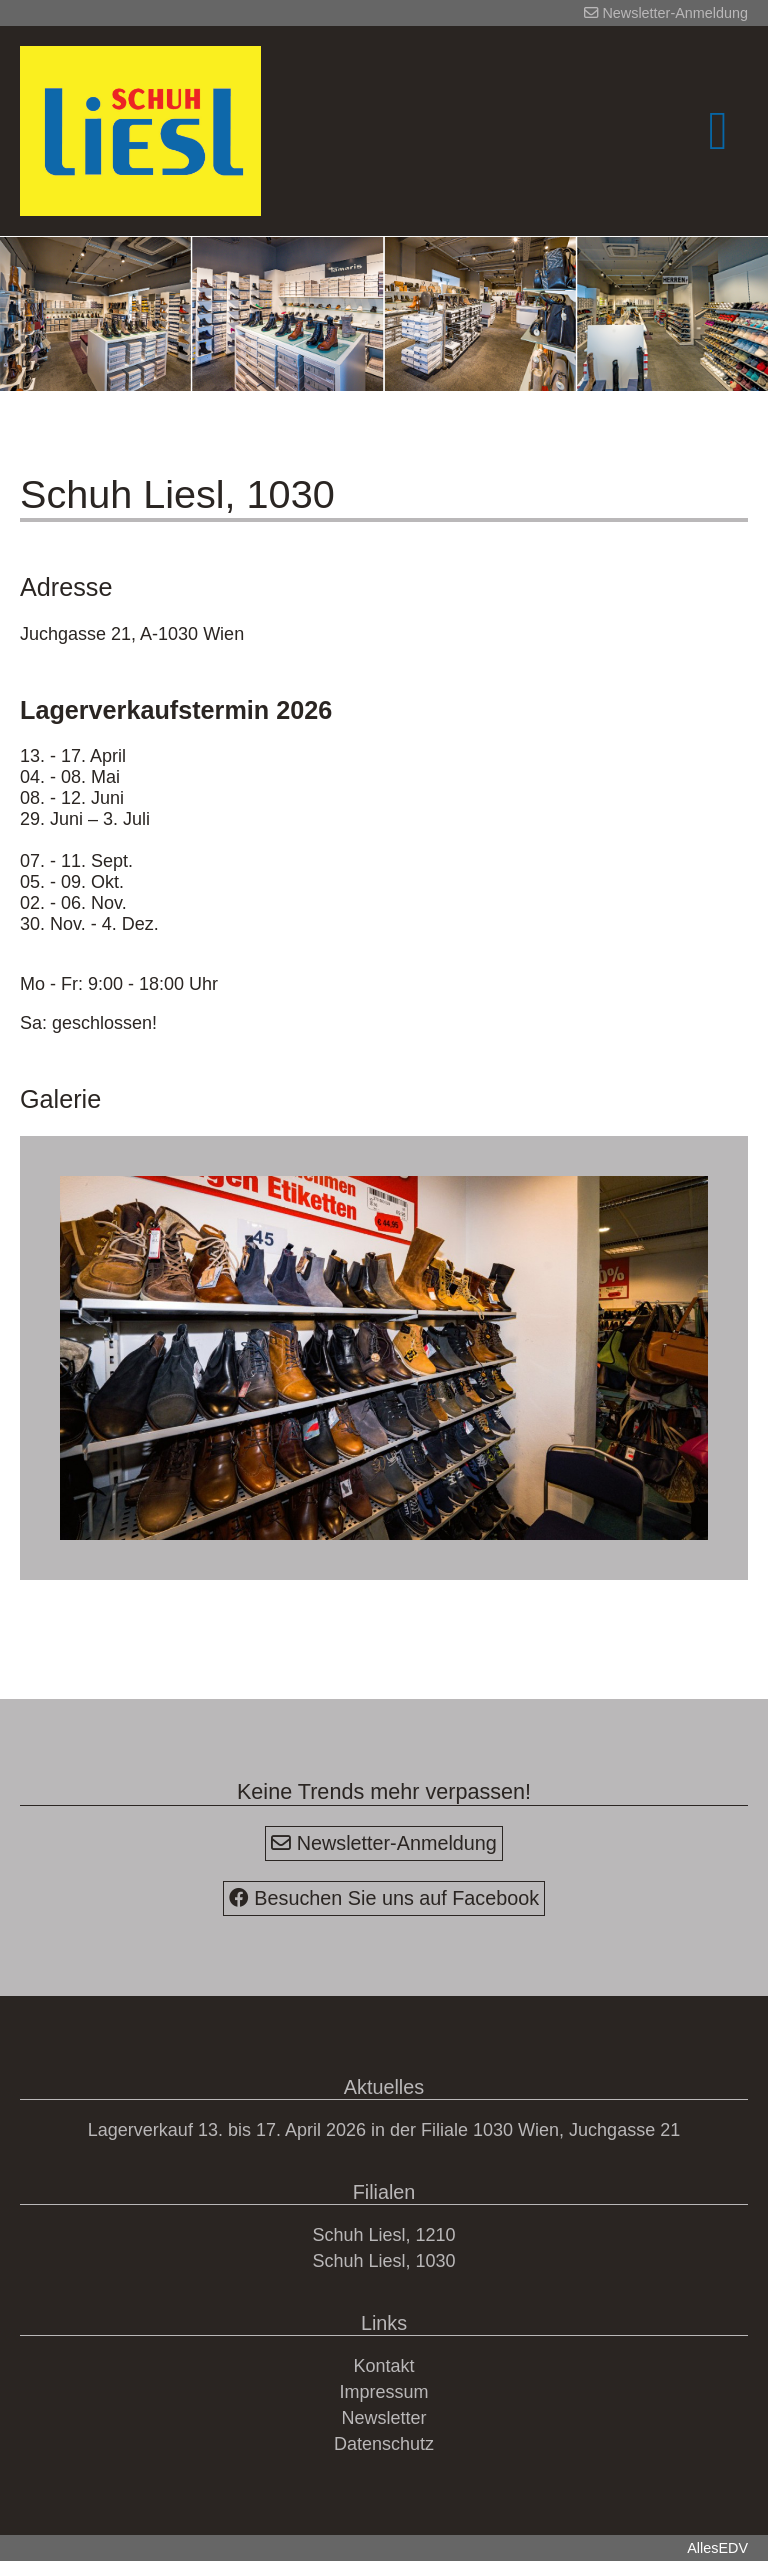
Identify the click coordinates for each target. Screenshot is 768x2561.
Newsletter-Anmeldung (666, 13)
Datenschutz (384, 2444)
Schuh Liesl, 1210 (383, 2235)
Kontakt (383, 2366)
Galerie (60, 1099)
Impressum (383, 2392)
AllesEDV (717, 2548)
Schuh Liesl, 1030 (383, 2261)
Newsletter (383, 2418)
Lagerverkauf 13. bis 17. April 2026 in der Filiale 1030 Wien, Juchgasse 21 (384, 2130)
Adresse (66, 587)
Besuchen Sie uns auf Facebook (384, 1898)
